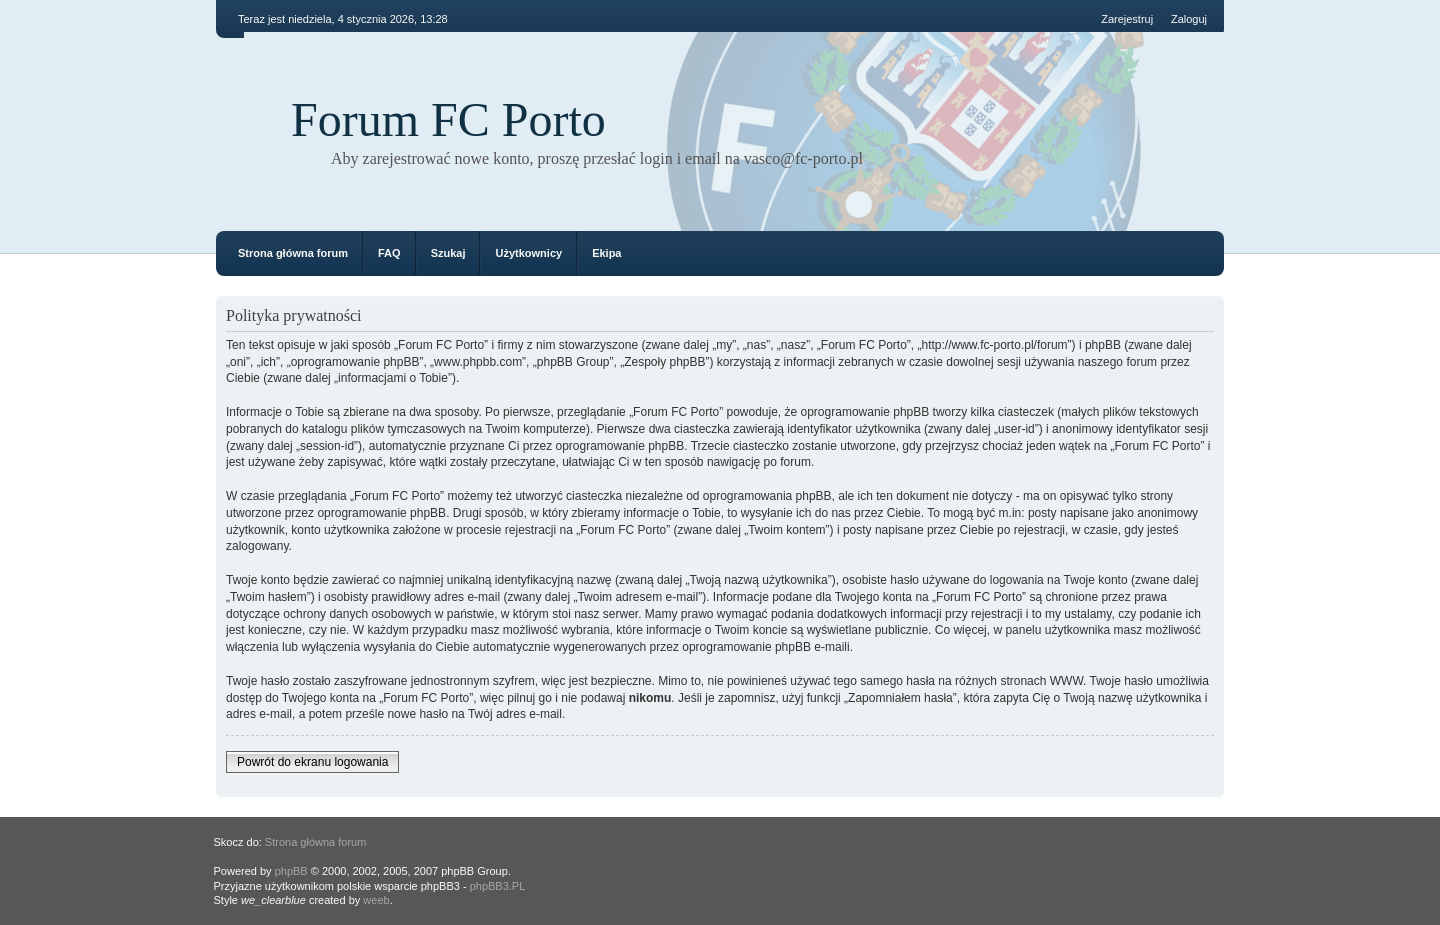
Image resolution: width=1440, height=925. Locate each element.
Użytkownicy (528, 253)
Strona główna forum (293, 253)
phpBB (291, 871)
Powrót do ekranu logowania (312, 762)
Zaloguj (1189, 19)
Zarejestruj (1127, 19)
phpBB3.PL (498, 886)
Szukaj (448, 253)
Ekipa (606, 253)
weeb (376, 900)
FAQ (389, 253)
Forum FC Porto (448, 119)
